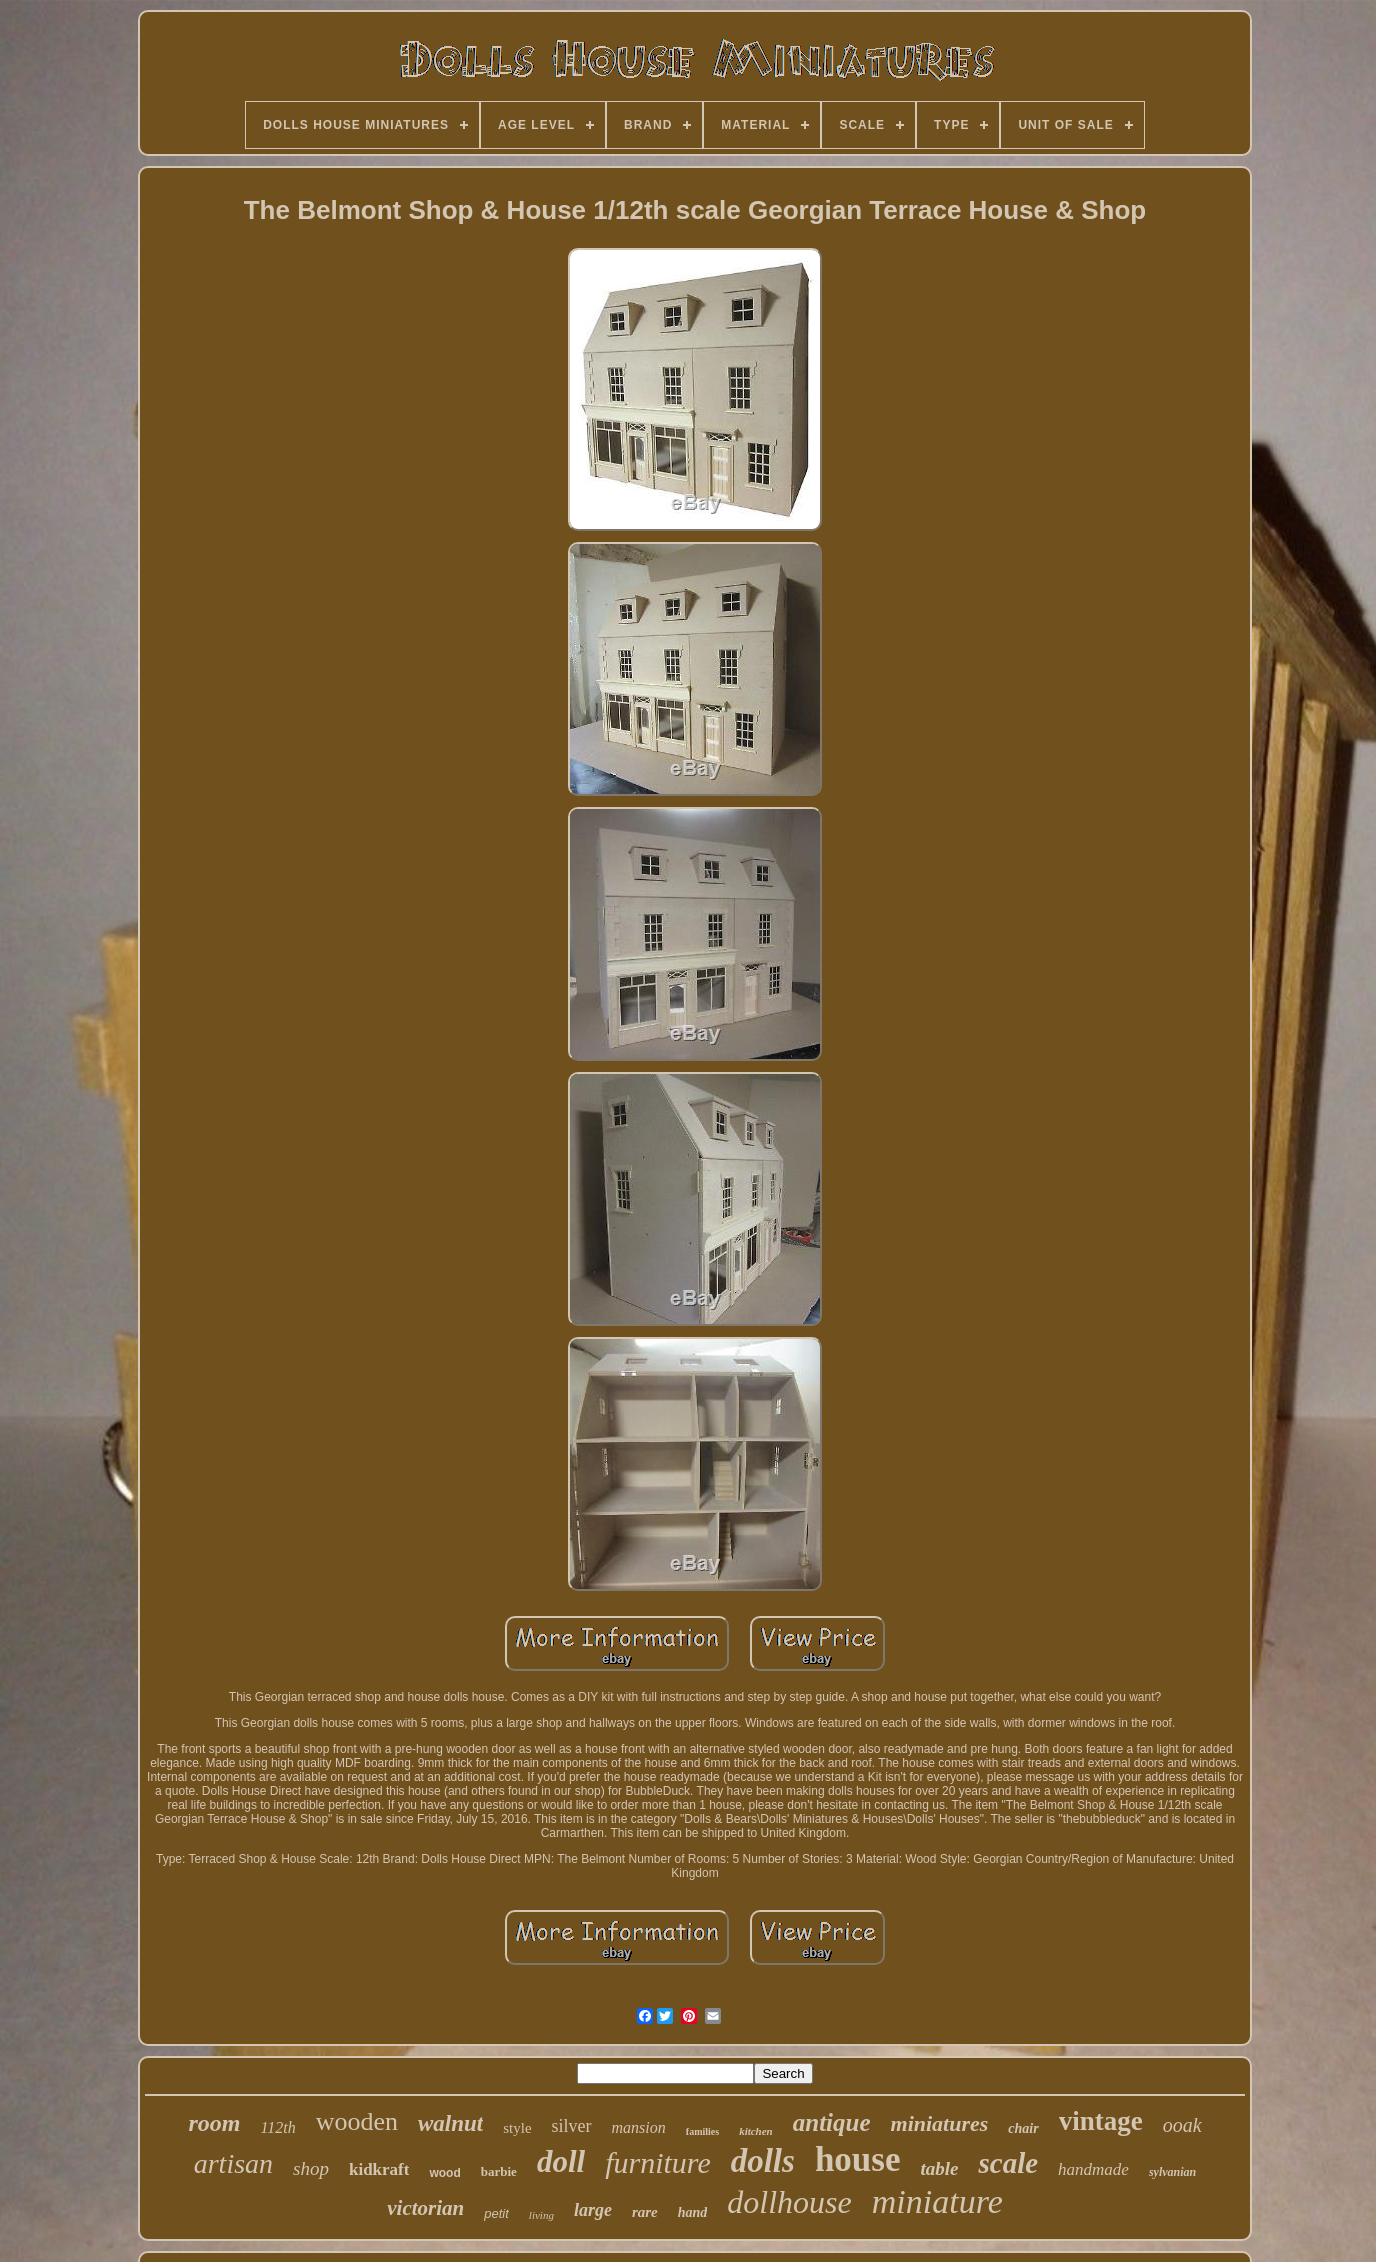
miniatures (940, 2123)
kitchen (756, 2131)
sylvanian (1172, 2172)
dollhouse (789, 2202)
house (858, 2159)
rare (645, 2212)
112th (277, 2127)
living (541, 2215)
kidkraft (379, 2169)
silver (572, 2126)
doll (561, 2161)
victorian (425, 2208)
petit (496, 2213)
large (593, 2210)
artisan (233, 2163)
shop (311, 2168)
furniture (658, 2162)
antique (832, 2122)
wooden (357, 2121)
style (517, 2128)
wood (444, 2173)
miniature (937, 2201)
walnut (450, 2123)
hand (693, 2212)
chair (1023, 2128)
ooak (1182, 2125)
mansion (639, 2127)
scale (1008, 2163)
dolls (763, 2161)
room (214, 2123)
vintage (1101, 2121)
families (702, 2131)
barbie (499, 2171)
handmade (1093, 2169)
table (939, 2168)
